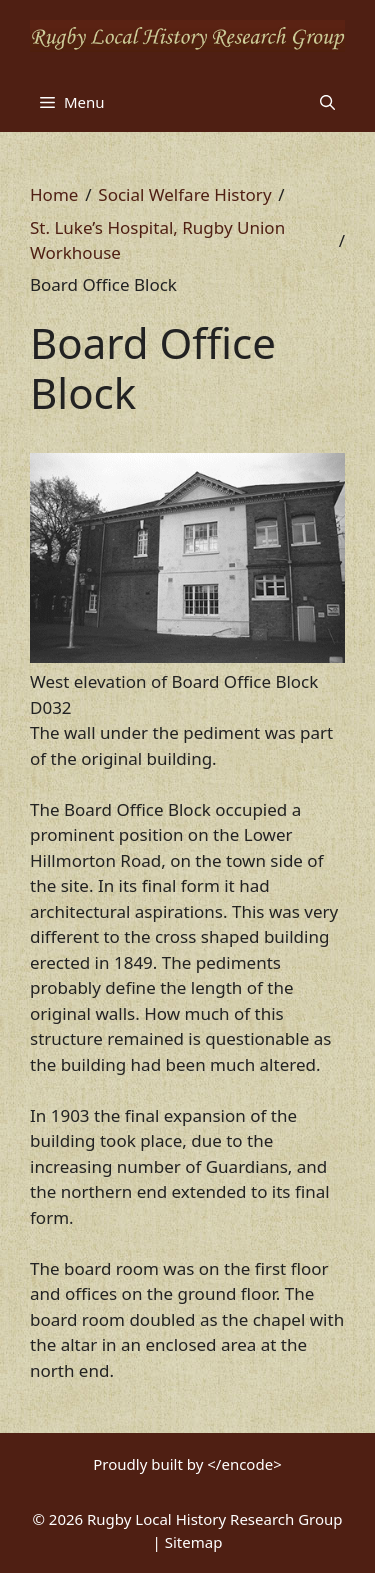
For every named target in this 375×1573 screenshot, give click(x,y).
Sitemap (194, 1542)
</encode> (244, 1464)
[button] (327, 102)
